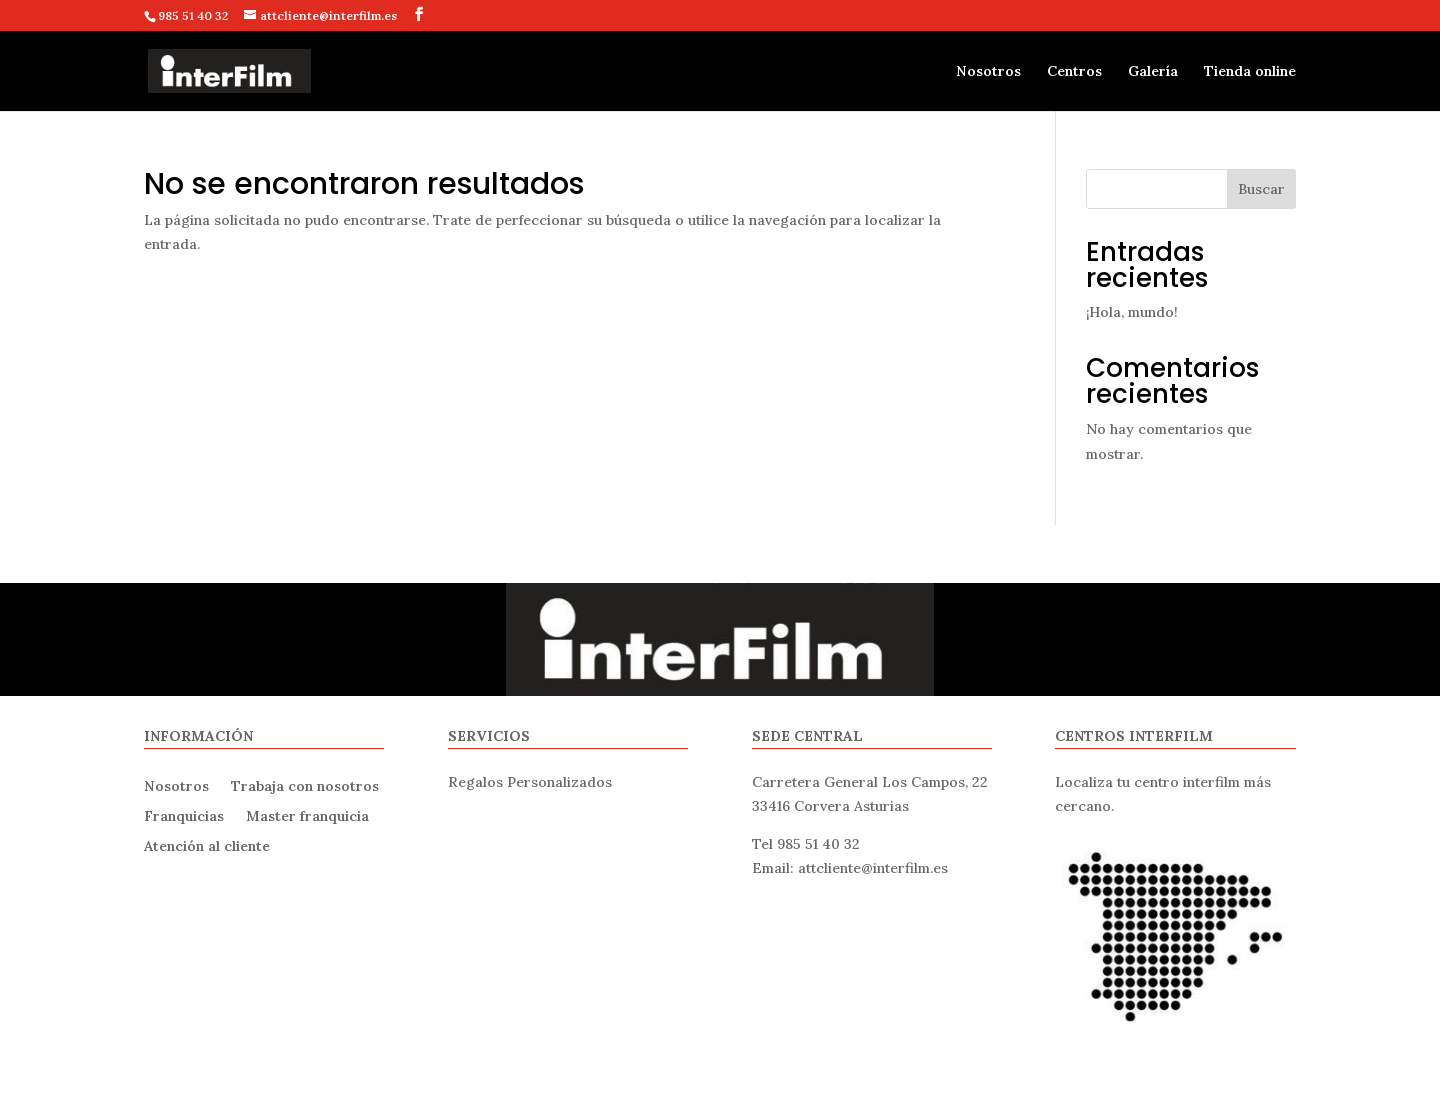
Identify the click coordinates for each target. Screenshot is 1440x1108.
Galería (1153, 72)
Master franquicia (307, 815)
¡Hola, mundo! (1132, 312)
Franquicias (184, 815)
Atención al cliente (207, 845)
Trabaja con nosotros (305, 785)
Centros (1074, 72)
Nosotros (988, 72)
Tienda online (1250, 72)
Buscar (1261, 189)
